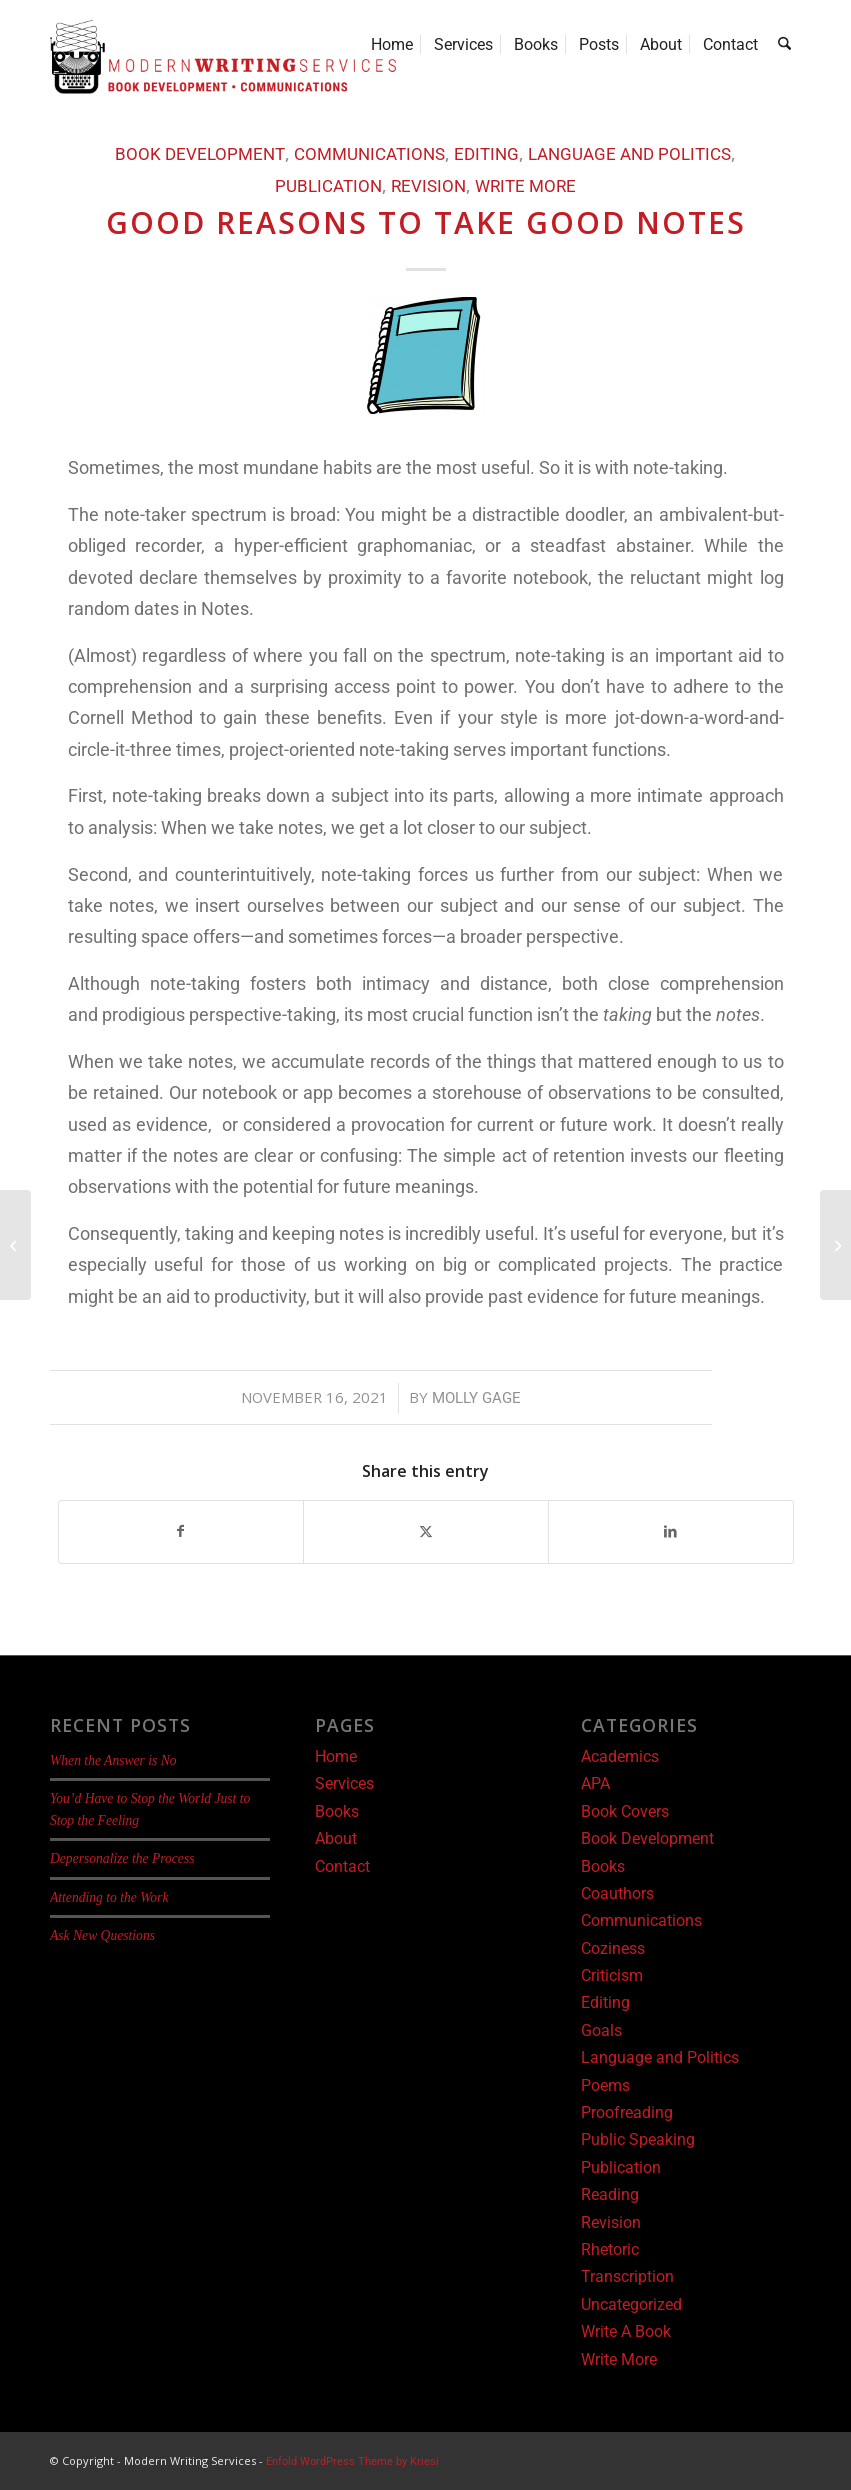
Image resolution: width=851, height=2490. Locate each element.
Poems (605, 2085)
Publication (328, 186)
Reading (610, 2194)
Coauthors (617, 1893)
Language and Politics (629, 154)
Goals (601, 2030)
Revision (428, 186)
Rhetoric (610, 2249)
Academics (620, 1756)
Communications (369, 154)
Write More (525, 186)
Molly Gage (476, 1398)
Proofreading (627, 2112)
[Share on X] (426, 1531)
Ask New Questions (102, 1935)
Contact (342, 1866)
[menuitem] (393, 45)
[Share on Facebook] (181, 1531)
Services (344, 1783)
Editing (486, 154)
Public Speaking (638, 2139)
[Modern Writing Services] (223, 57)
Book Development (200, 154)
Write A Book (626, 2331)
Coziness (613, 1948)
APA (595, 1783)
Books (337, 1811)
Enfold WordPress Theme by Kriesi (352, 2461)
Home (336, 1756)
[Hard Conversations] (15, 1245)
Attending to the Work (109, 1897)
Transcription (627, 2276)
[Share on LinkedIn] (671, 1531)
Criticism (612, 1975)
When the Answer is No (113, 1760)
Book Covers (625, 1811)
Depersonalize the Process (122, 1858)
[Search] (785, 45)
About (336, 1838)
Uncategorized (631, 2304)
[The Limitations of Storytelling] (835, 1245)
